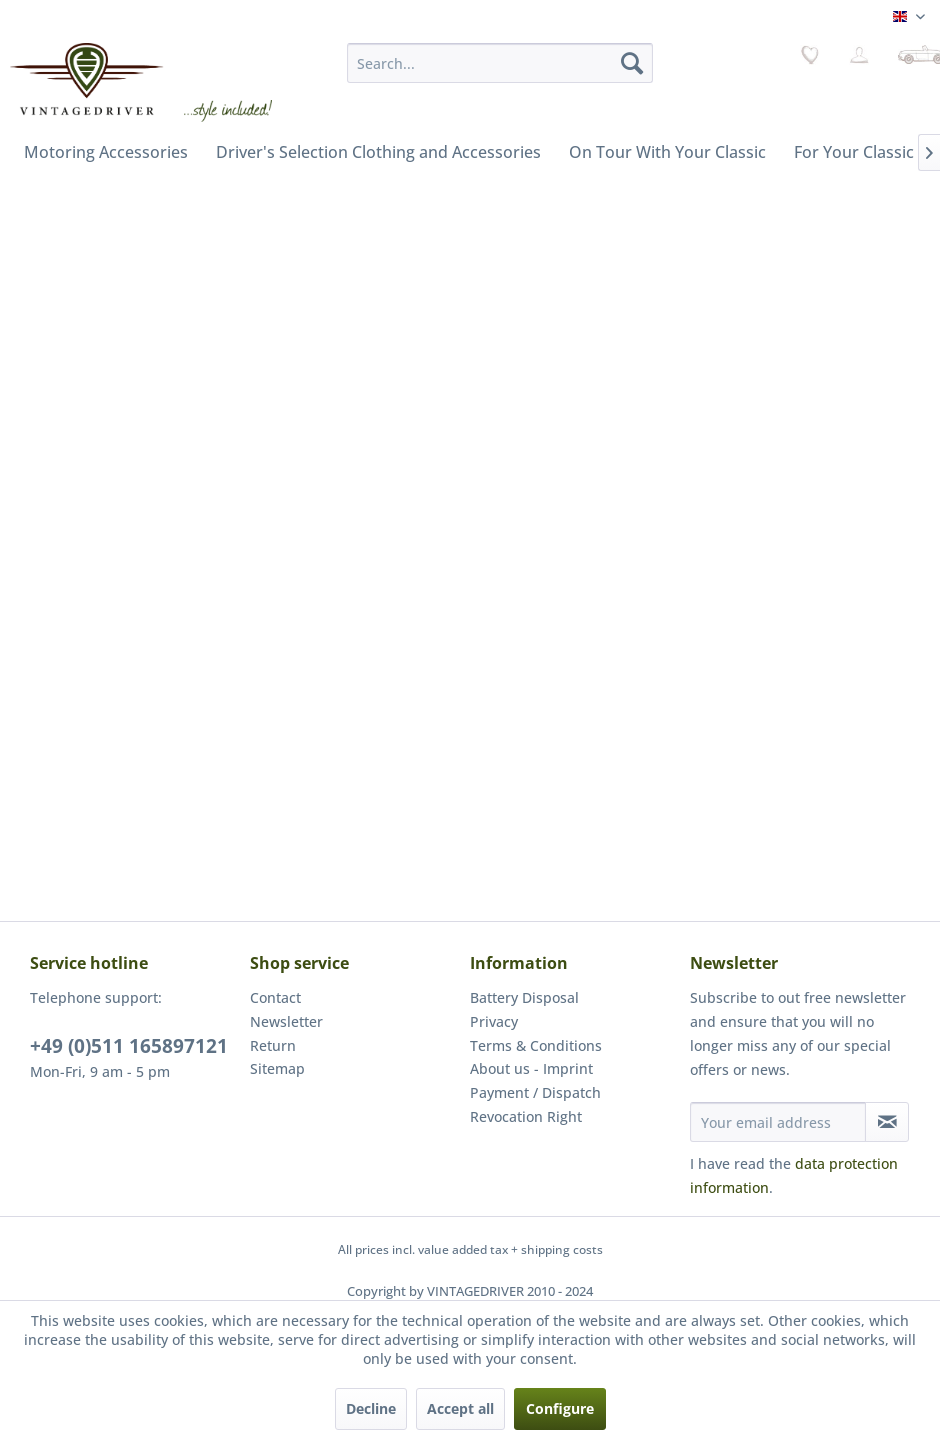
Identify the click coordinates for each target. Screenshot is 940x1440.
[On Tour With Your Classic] (667, 152)
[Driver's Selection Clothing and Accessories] (378, 152)
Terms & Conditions (536, 1045)
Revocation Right (526, 1116)
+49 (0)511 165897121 (129, 1046)
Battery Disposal (524, 997)
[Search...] (500, 63)
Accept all (460, 1408)
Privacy (494, 1021)
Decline (371, 1408)
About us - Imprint (531, 1068)
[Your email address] (778, 1122)
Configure (560, 1408)
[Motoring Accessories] (106, 152)
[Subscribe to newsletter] (887, 1122)
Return (273, 1045)
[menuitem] (500, 63)
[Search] (632, 63)
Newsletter (286, 1021)
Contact (275, 997)
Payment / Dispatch (535, 1092)
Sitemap (277, 1068)
